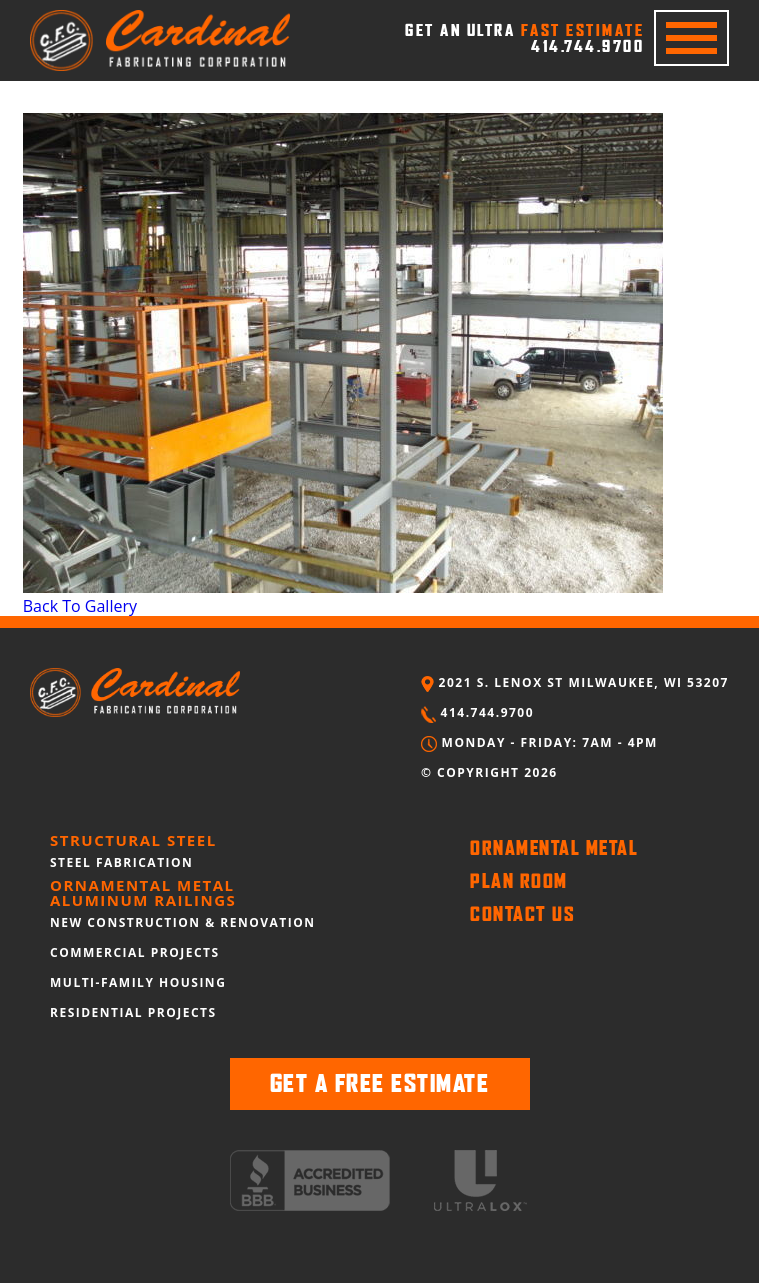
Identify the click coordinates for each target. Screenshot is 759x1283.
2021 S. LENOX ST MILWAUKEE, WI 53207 (575, 682)
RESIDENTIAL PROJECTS (133, 1012)
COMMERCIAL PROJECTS (135, 952)
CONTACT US (522, 914)
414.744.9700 (477, 712)
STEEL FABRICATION (121, 862)
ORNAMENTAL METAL (554, 848)
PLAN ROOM (519, 881)
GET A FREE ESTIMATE (380, 1083)
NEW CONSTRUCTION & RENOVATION (183, 922)
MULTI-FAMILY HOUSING (138, 982)
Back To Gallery (80, 606)
